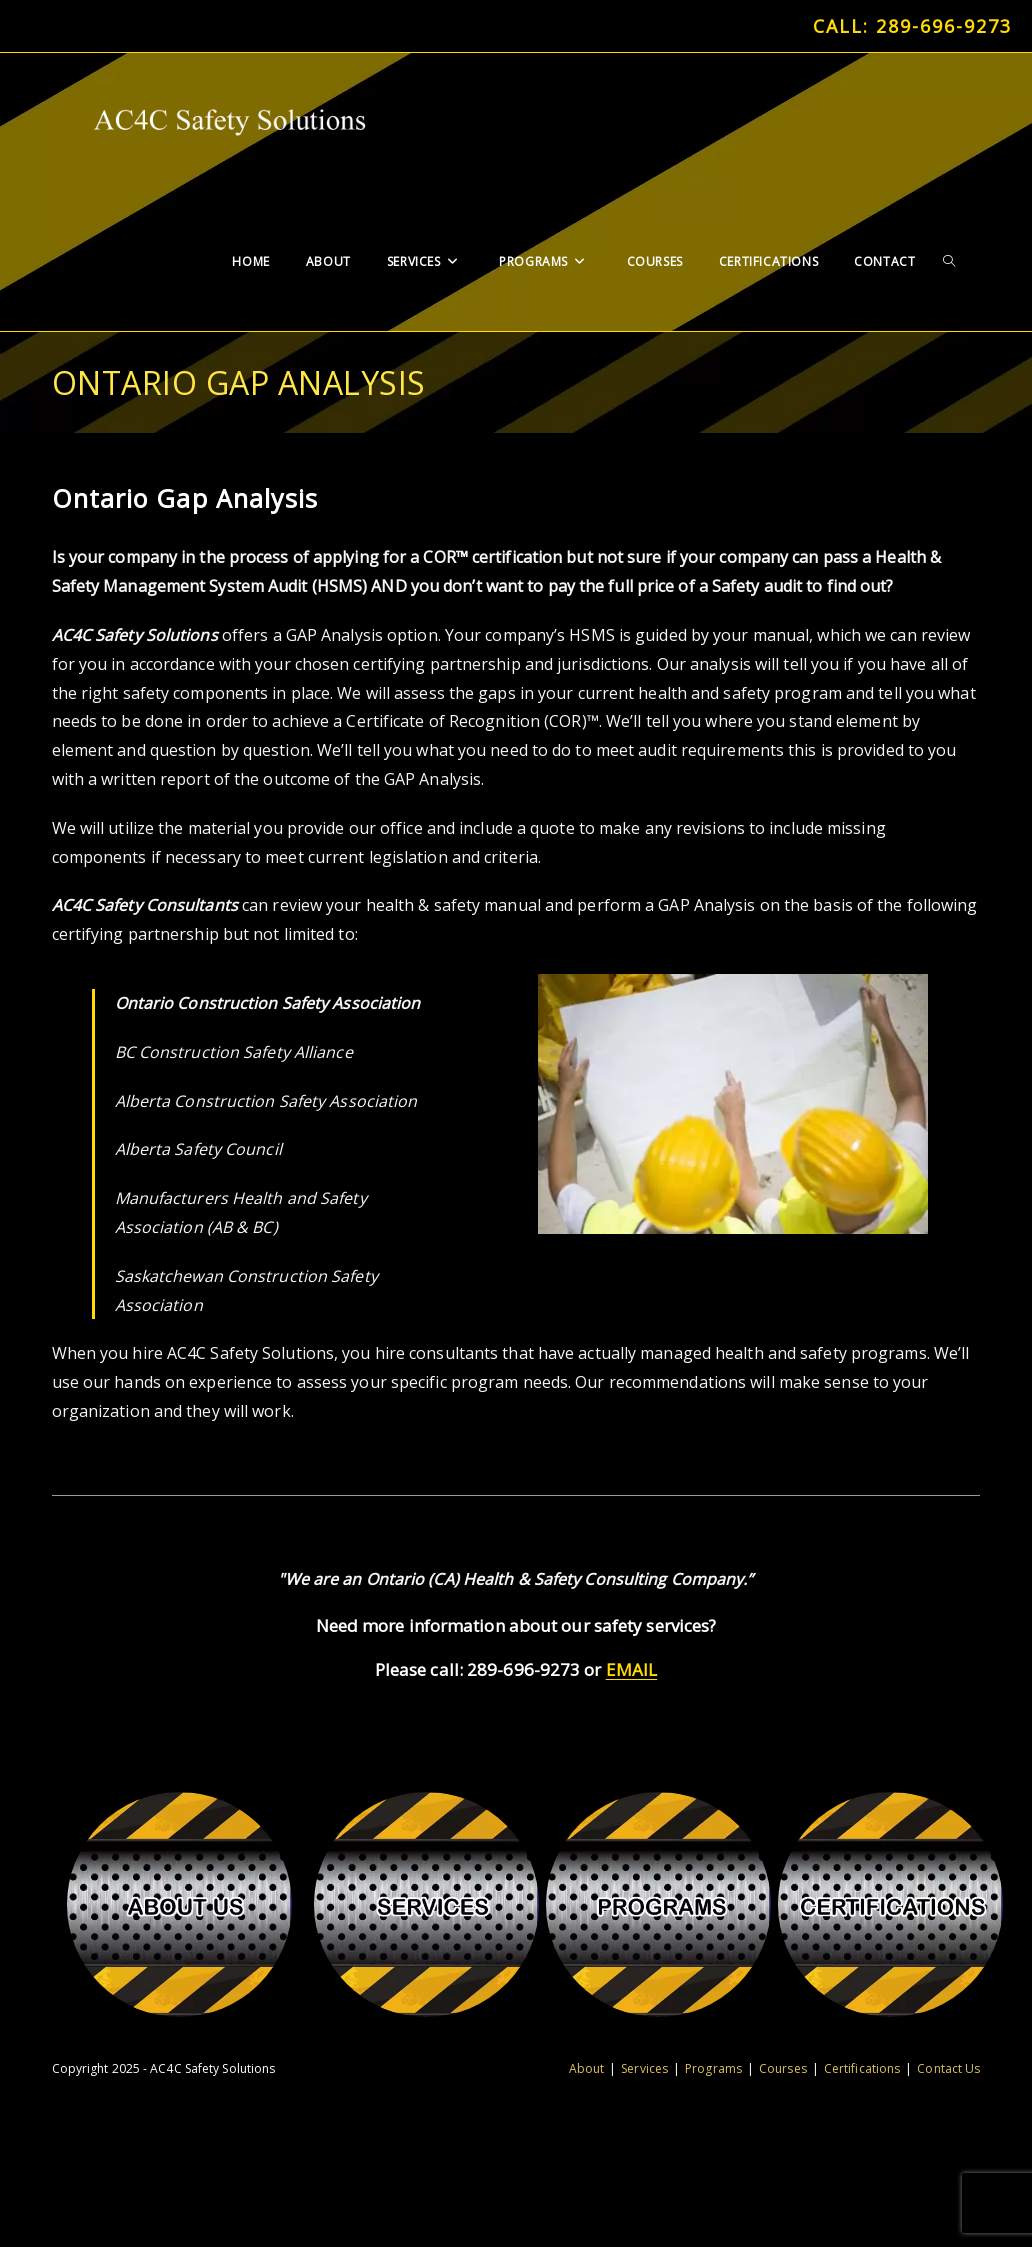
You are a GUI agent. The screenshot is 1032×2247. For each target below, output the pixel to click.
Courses (783, 2068)
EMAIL (632, 1669)
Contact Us (948, 2068)
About (587, 2068)
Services (644, 2068)
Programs (713, 2068)
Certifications (862, 2068)
